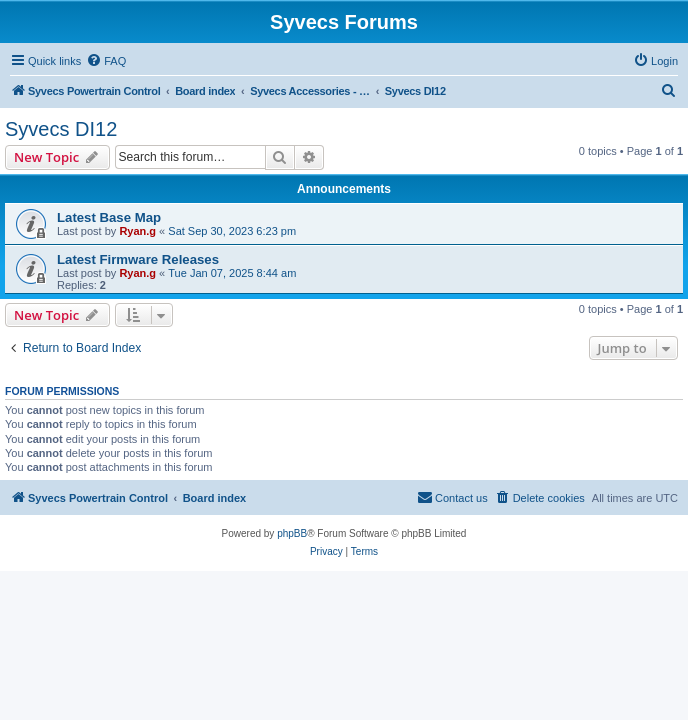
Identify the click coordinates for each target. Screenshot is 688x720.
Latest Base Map (109, 217)
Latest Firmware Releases (138, 259)
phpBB (292, 533)
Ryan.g (137, 231)
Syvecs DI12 (61, 129)
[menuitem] (106, 61)
